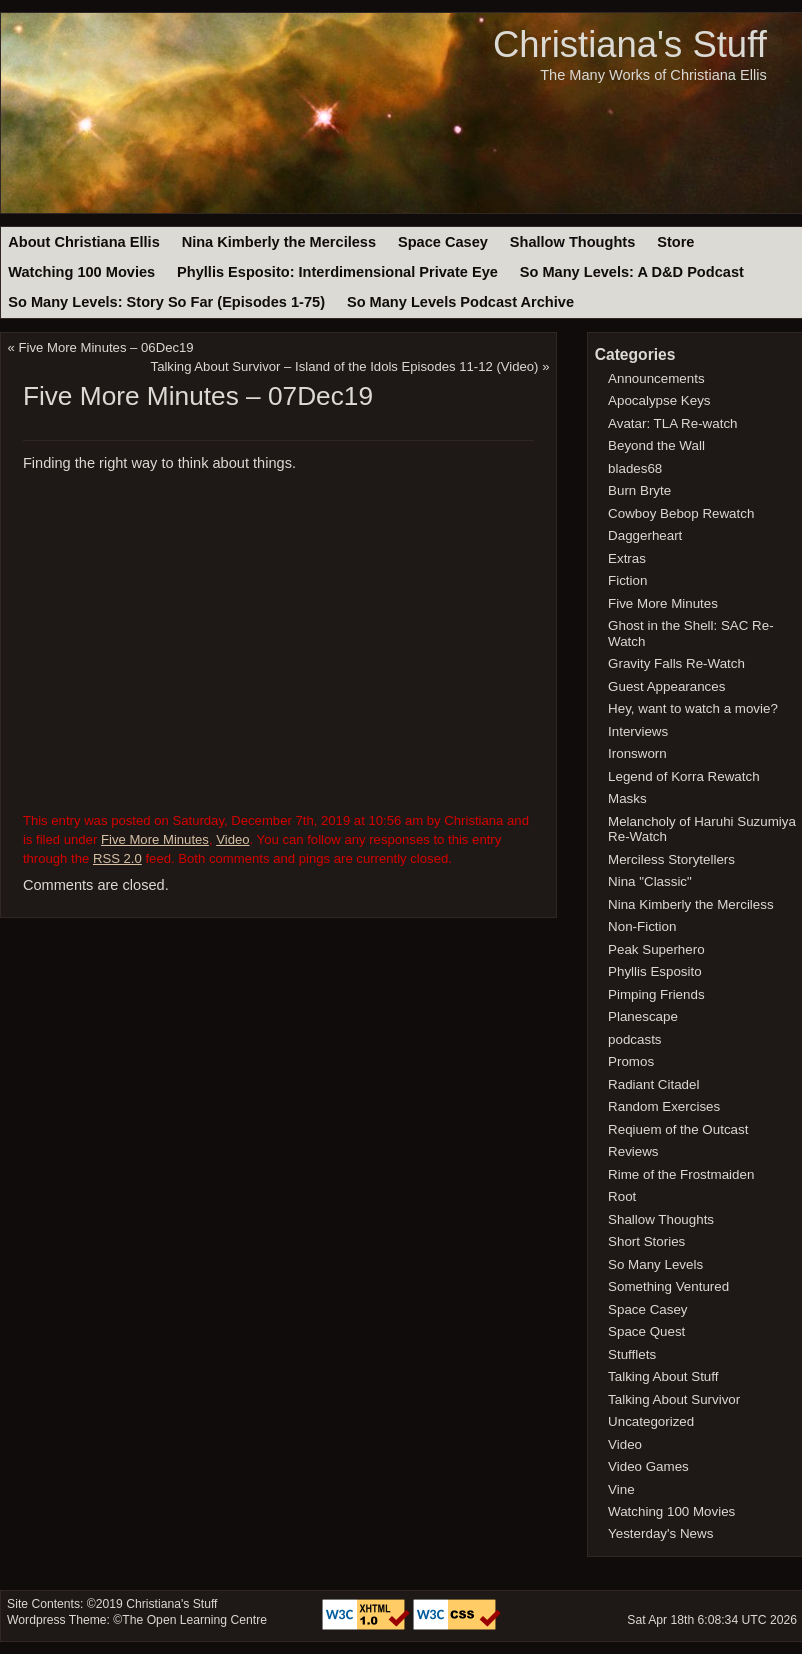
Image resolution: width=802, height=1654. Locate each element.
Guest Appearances (666, 686)
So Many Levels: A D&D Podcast (632, 272)
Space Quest (646, 1331)
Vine (621, 1489)
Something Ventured (668, 1286)
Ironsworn (637, 753)
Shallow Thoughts (573, 242)
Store (675, 242)
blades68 (635, 468)
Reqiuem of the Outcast (678, 1129)
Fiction (627, 580)
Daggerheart (645, 535)
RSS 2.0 (117, 858)
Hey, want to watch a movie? (693, 708)
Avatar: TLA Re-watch (672, 423)
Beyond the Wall (656, 445)
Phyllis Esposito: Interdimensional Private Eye (337, 272)
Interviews (638, 731)
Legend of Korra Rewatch (684, 776)
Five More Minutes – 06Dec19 (106, 347)
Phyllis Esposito (655, 971)
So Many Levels (655, 1264)
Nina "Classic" (650, 881)
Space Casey (443, 242)
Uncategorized (651, 1421)
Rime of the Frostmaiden (681, 1174)
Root (622, 1196)
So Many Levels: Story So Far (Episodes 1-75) (166, 302)
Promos (631, 1061)
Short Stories (646, 1241)
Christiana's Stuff (630, 44)
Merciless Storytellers (671, 859)
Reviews (633, 1151)
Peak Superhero (656, 949)
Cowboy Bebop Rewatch (681, 513)
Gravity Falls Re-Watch (676, 663)
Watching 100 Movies (81, 272)
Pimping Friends (656, 994)
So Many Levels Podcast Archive (460, 302)
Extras (627, 558)
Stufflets (632, 1354)
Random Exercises (664, 1106)
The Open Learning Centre (194, 1620)
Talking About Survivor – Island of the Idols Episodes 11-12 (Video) (345, 366)
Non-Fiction (642, 926)
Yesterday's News (660, 1533)
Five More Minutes (155, 839)
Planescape (643, 1016)
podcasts (634, 1039)
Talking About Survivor (674, 1399)
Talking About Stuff (663, 1376)
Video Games (648, 1466)
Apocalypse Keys (659, 400)
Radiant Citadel (653, 1084)
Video (232, 839)
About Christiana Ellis (83, 242)
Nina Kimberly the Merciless (279, 242)
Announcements (656, 378)
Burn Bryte (639, 490)
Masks (627, 798)
